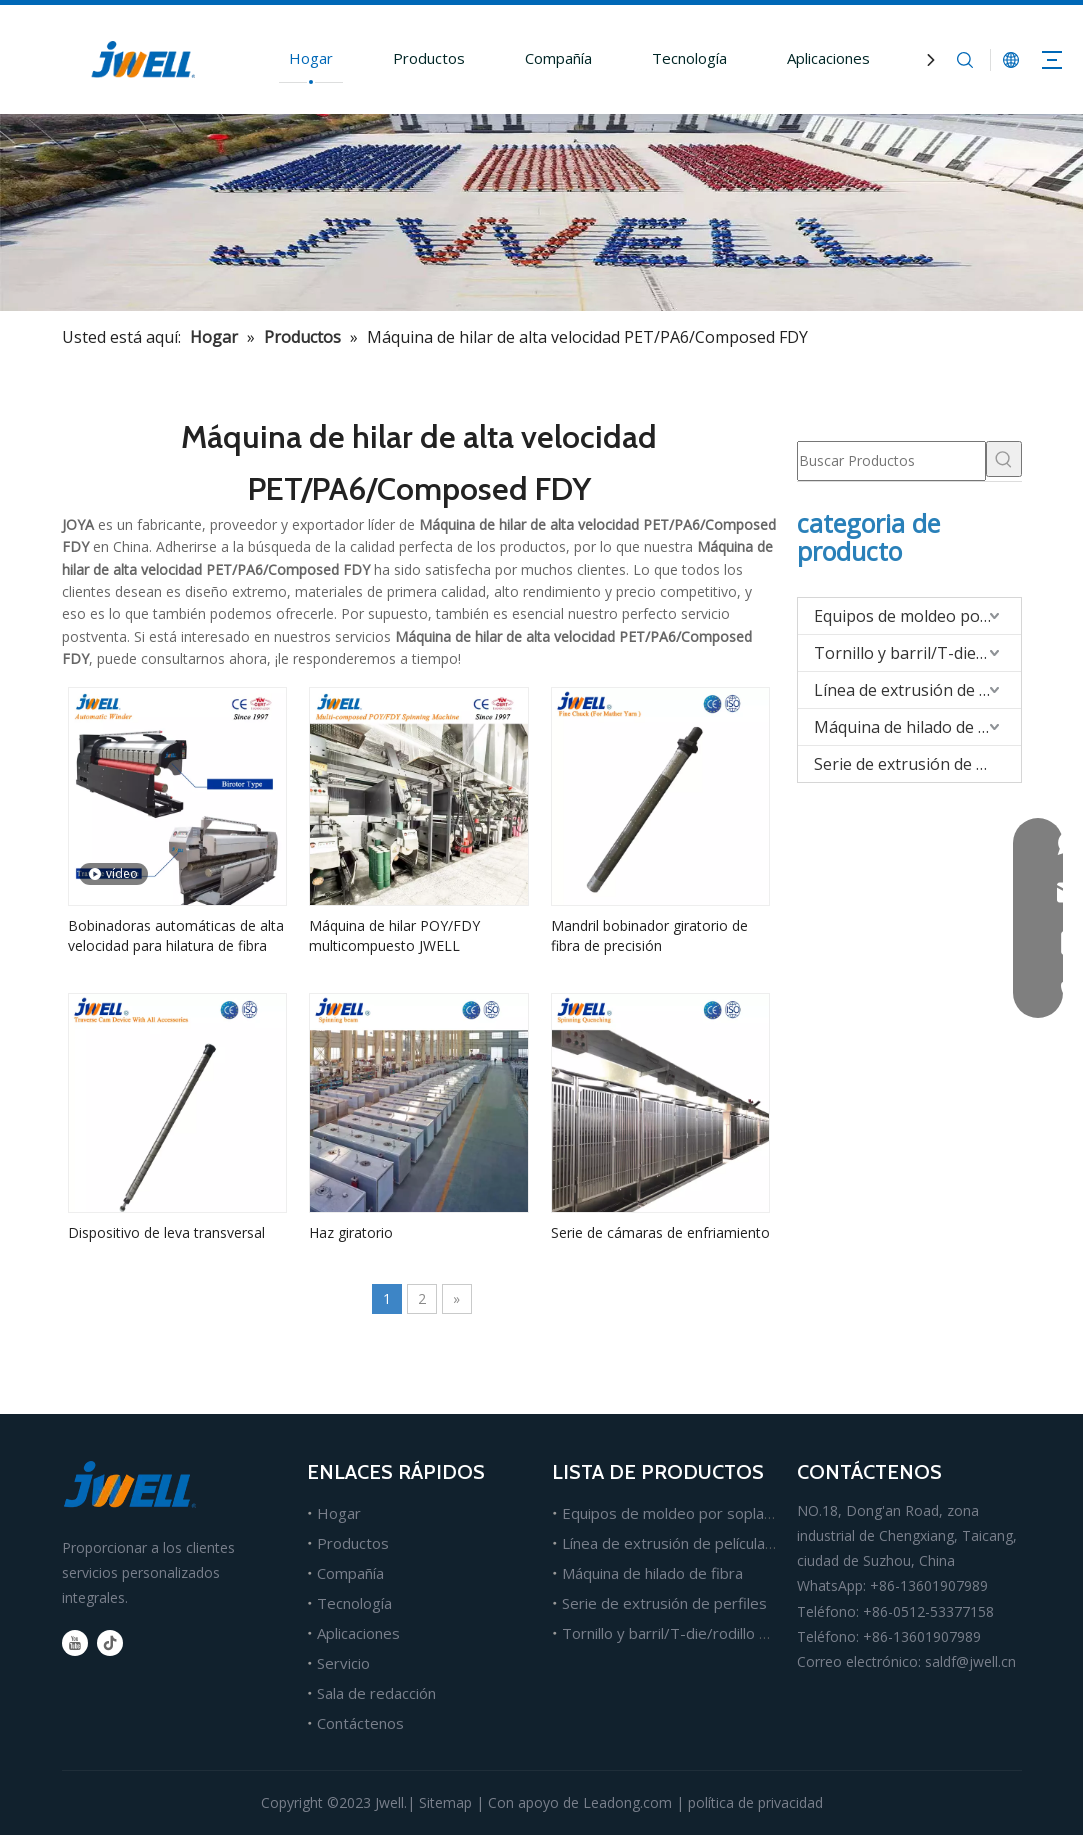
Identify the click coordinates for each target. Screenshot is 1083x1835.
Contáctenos (360, 1723)
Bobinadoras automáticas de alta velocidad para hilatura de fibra (176, 935)
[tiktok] (110, 1643)
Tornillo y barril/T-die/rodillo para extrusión (917, 653)
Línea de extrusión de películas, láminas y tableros (734, 1543)
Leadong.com (627, 1802)
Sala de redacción (376, 1693)
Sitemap (445, 1802)
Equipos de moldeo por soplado (917, 616)
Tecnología (689, 58)
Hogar (311, 58)
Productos (429, 58)
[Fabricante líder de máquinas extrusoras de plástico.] (541, 212)
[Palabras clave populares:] (1004, 459)
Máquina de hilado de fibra (913, 727)
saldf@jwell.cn (970, 1661)
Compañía (558, 58)
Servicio (343, 1663)
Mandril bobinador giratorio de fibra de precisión (649, 935)
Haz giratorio (351, 1232)
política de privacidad (755, 1802)
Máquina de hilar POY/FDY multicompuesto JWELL (394, 935)
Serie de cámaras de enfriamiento (660, 1232)
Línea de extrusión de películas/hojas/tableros (917, 690)
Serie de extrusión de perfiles (917, 764)
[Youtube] (75, 1643)
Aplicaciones (828, 58)
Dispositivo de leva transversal (166, 1232)
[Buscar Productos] (891, 461)
